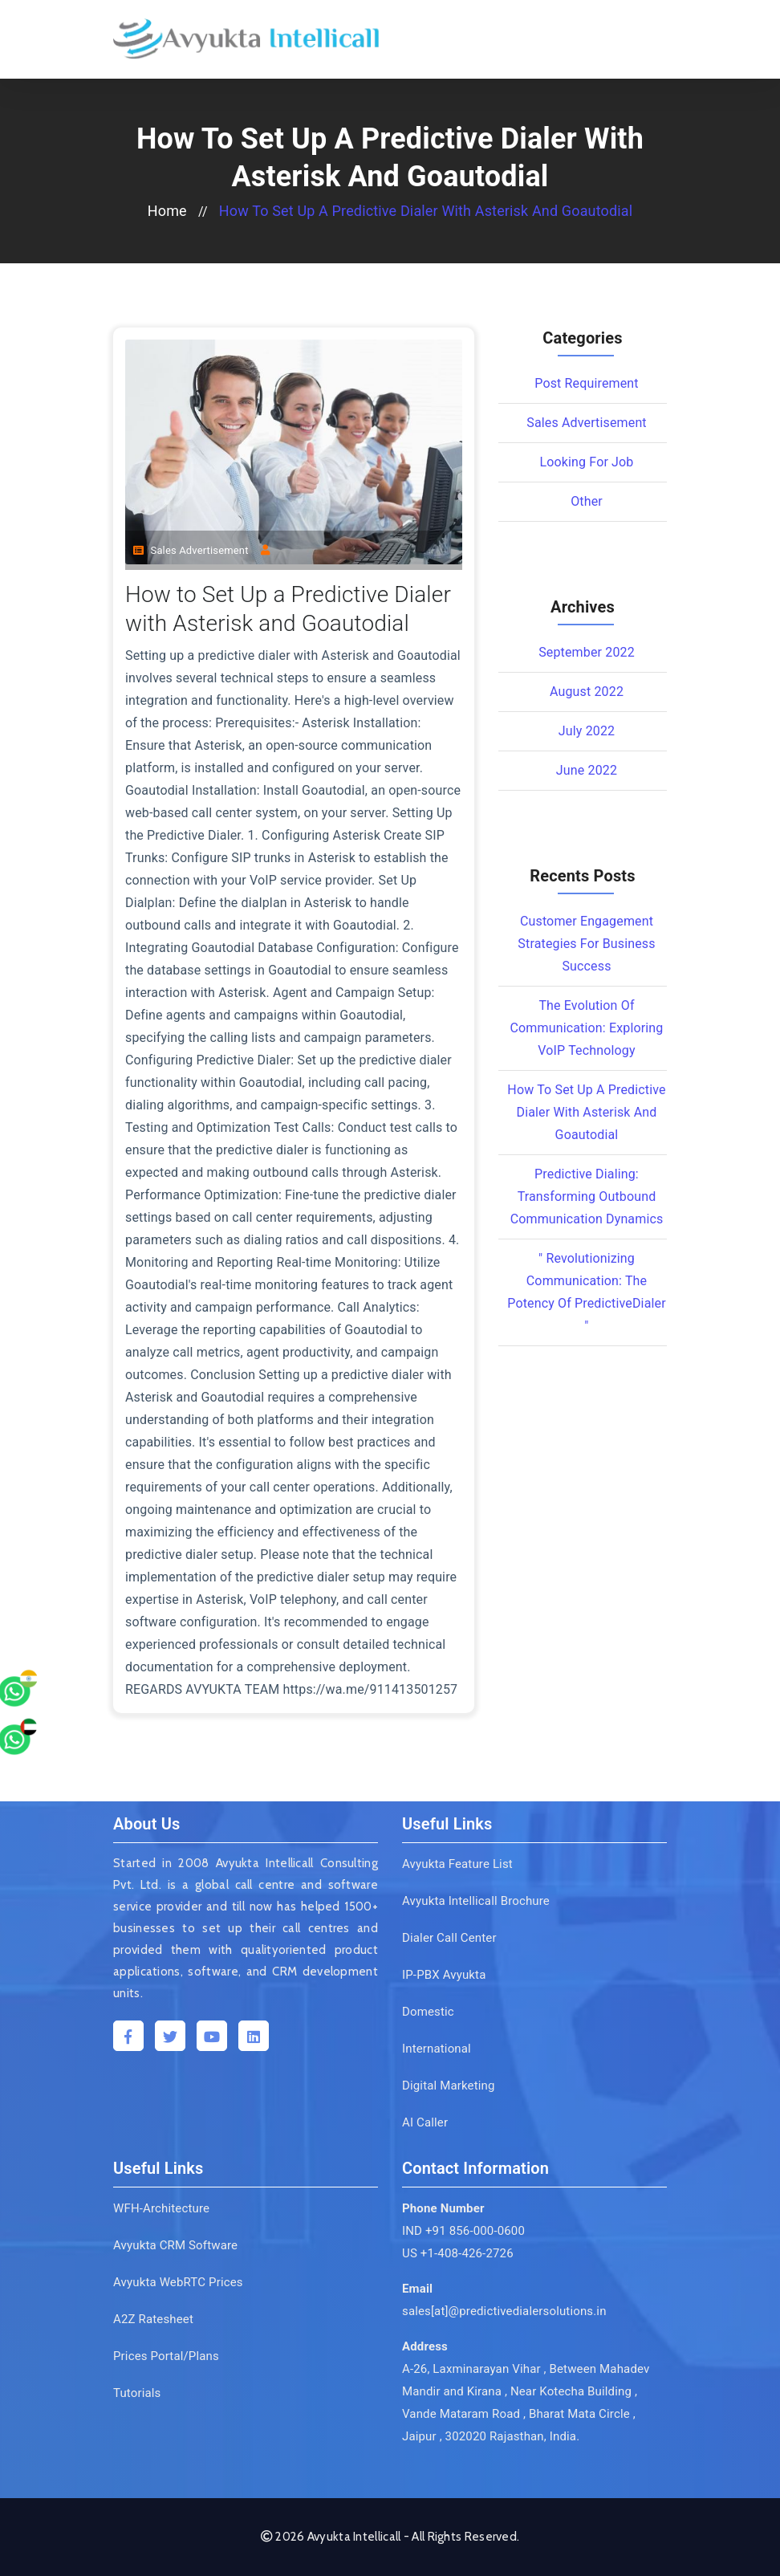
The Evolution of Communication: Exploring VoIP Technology (587, 1028)
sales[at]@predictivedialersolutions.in (504, 2311)
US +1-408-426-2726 (458, 2253)
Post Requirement (586, 383)
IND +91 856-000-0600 (463, 2231)
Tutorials (136, 2393)
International (436, 2048)
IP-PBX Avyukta (443, 1975)
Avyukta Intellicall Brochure (476, 1901)
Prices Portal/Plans (166, 2356)
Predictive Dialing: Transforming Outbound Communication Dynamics (587, 1196)
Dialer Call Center (449, 1938)
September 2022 (586, 652)
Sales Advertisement (191, 550)
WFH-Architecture (161, 2208)
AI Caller (425, 2122)
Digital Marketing (448, 2085)
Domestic (428, 2011)
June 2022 (586, 770)
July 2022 (587, 731)
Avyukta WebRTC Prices (178, 2282)
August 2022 (587, 691)
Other (587, 501)
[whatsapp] (44, 1630)
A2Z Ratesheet (153, 2319)
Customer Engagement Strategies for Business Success (586, 944)
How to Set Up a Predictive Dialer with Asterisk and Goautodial (425, 210)
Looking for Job (586, 462)
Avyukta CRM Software (175, 2245)
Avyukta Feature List (457, 1864)
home (167, 210)
